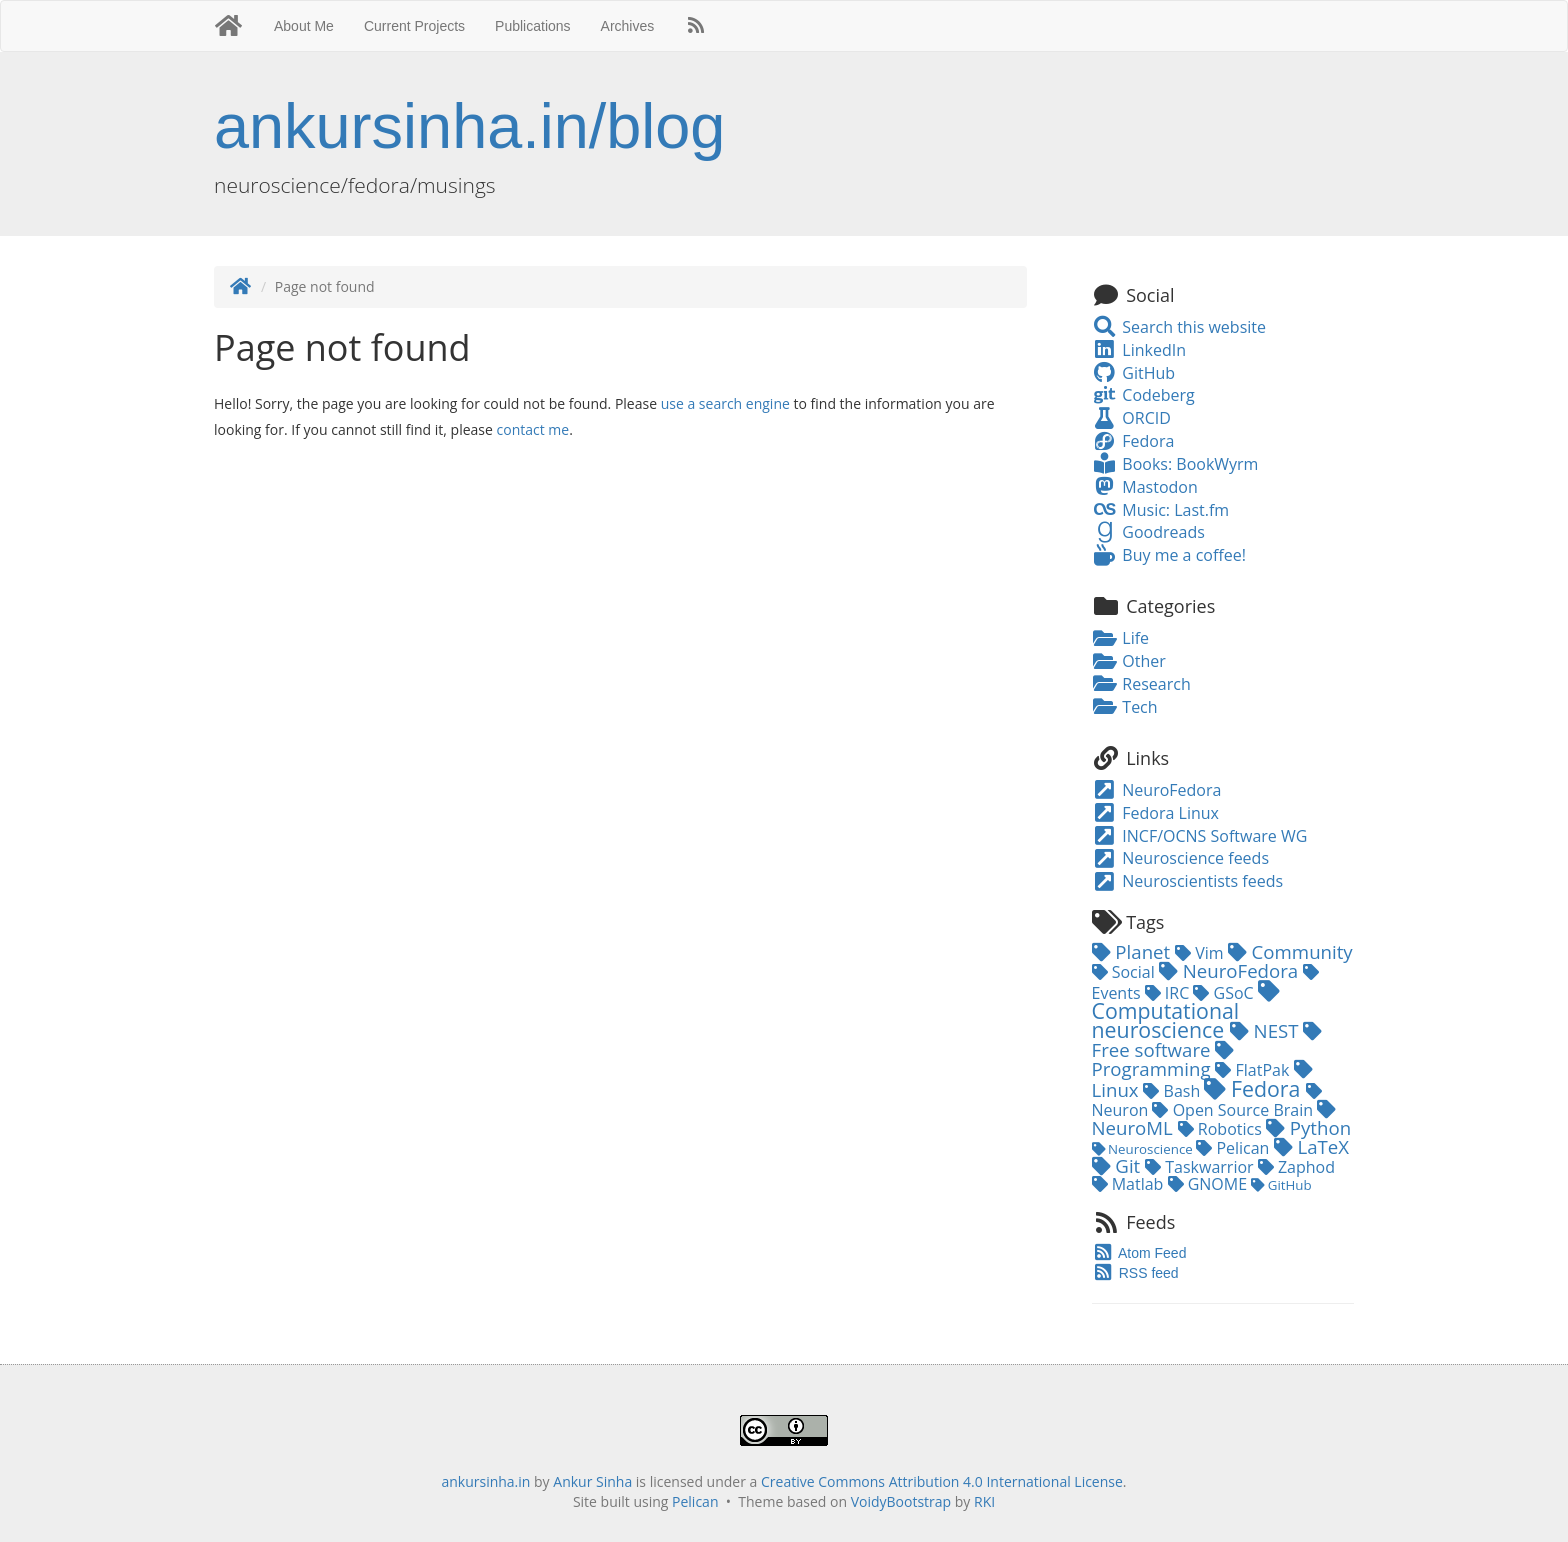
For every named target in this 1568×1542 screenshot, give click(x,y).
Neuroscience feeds (1181, 858)
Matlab (1130, 1184)
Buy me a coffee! (1169, 555)
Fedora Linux (1155, 813)
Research (1141, 684)
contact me (533, 429)
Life (1121, 638)
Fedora (1133, 441)
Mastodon (1145, 487)
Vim (1201, 953)
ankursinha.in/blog (469, 126)
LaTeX (1311, 1146)
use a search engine (725, 403)
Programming (1163, 1061)
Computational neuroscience (1185, 1012)
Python (1308, 1127)
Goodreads (1148, 532)
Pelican (1234, 1148)
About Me (304, 26)
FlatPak (1254, 1070)
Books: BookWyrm (1175, 464)
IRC (1169, 993)
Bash (1173, 1091)
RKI (984, 1501)
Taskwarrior (1201, 1167)
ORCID (1131, 418)
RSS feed (1135, 1273)
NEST (1267, 1030)
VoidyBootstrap (901, 1501)
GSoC (1225, 993)
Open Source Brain (1234, 1110)
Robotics (1222, 1129)
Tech (1125, 707)
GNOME (1210, 1184)
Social (1125, 972)
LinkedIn (1139, 350)
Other (1129, 661)
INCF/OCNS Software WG (1200, 836)
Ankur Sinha (592, 1481)
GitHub (1134, 373)
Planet (1134, 951)
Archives (628, 26)
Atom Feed (1139, 1253)
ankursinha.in (485, 1481)
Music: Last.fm (1161, 510)
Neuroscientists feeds (1188, 881)
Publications (533, 26)
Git (1119, 1165)
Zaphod (1296, 1167)
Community (1290, 951)
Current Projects (414, 26)
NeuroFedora (1157, 790)
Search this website (1179, 327)
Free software (1207, 1042)
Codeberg (1143, 395)
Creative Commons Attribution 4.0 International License (942, 1481)
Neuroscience (1144, 1149)
